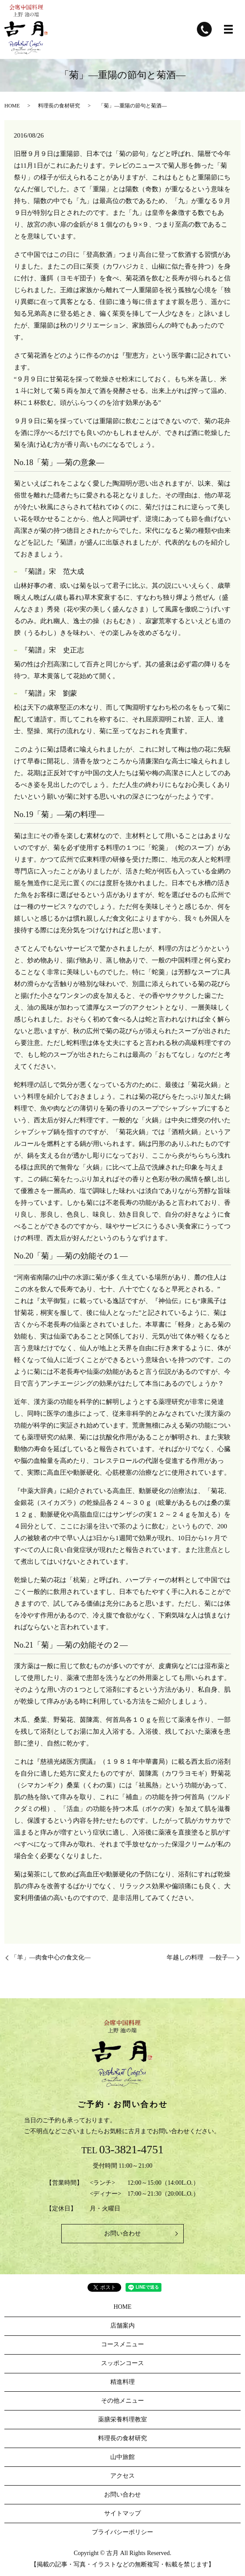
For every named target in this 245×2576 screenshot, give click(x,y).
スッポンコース (122, 2363)
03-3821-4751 (131, 2149)
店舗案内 (122, 2325)
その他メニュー (122, 2400)
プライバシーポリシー (122, 2532)
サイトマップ (122, 2513)
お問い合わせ (122, 2233)
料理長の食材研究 (59, 106)
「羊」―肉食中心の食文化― (51, 1957)
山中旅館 (122, 2457)
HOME (12, 106)
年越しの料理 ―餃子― (200, 1957)
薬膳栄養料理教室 (122, 2419)
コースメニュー (122, 2344)
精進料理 (122, 2382)
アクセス (122, 2476)
